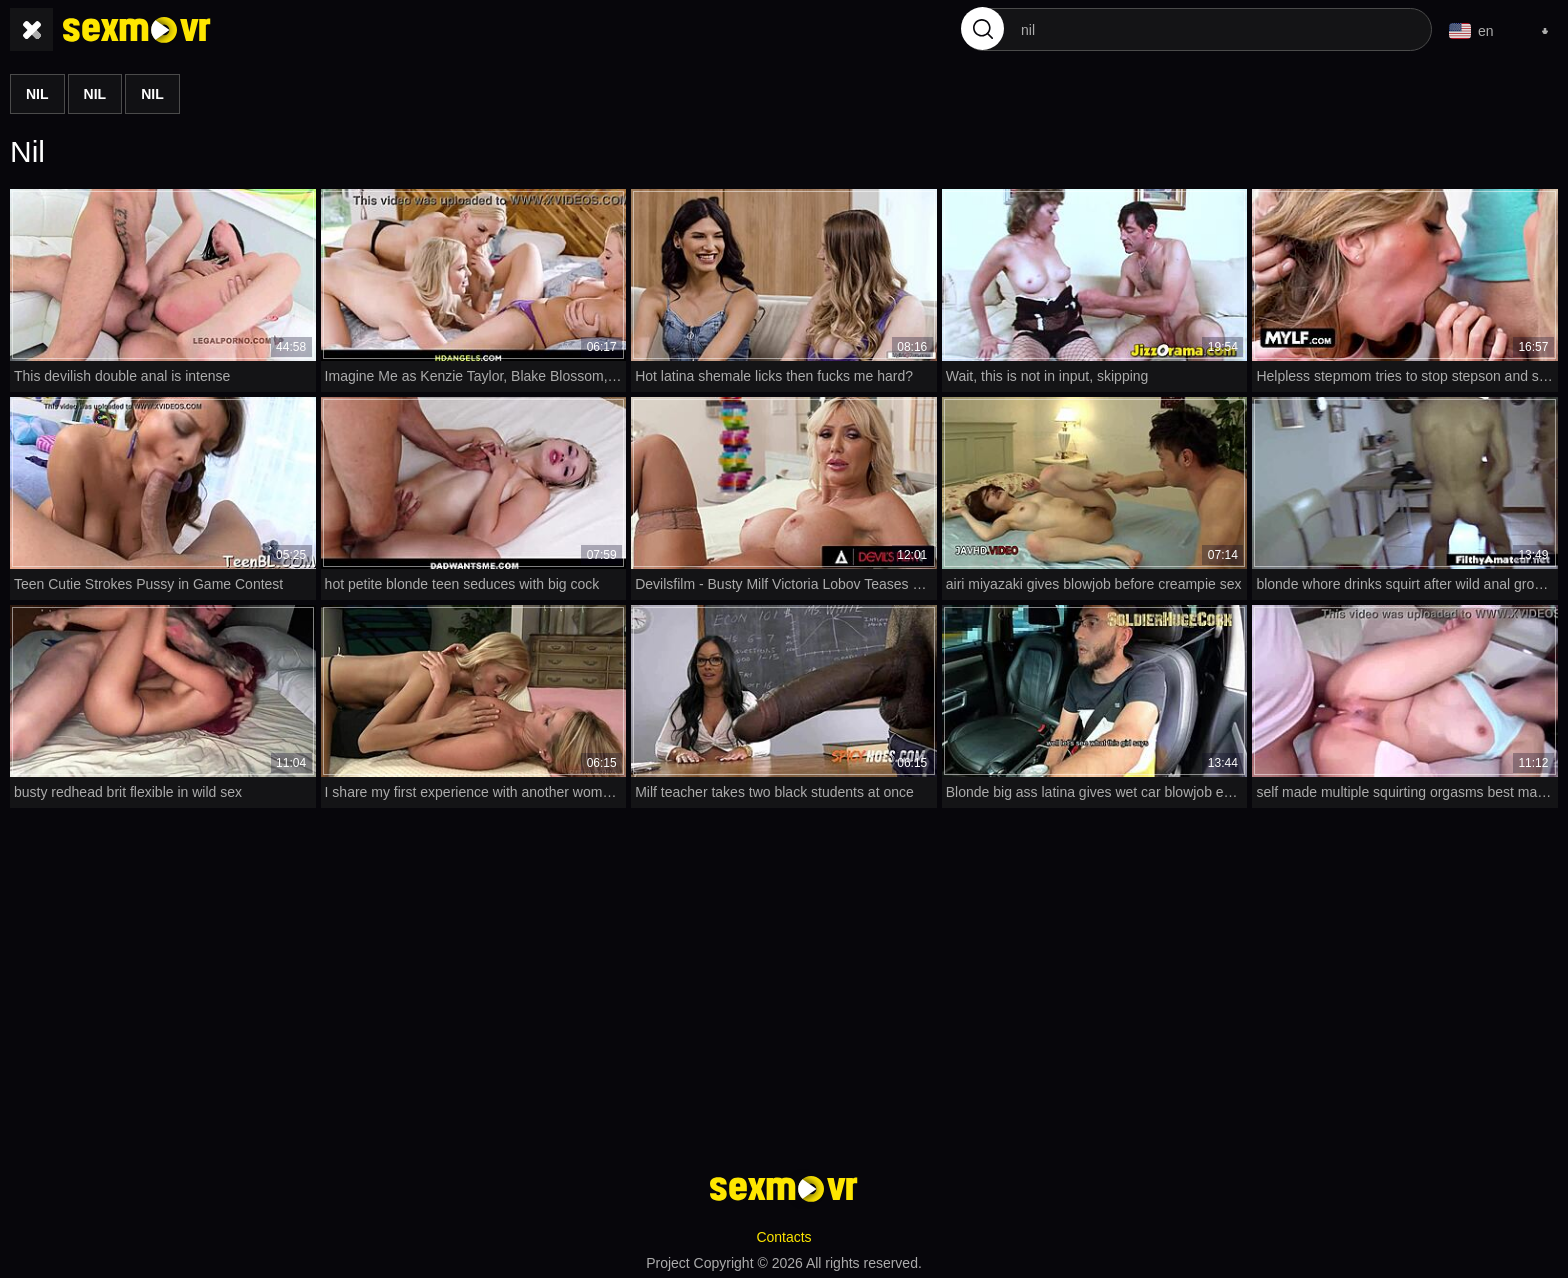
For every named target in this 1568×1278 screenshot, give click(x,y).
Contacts (783, 1234)
